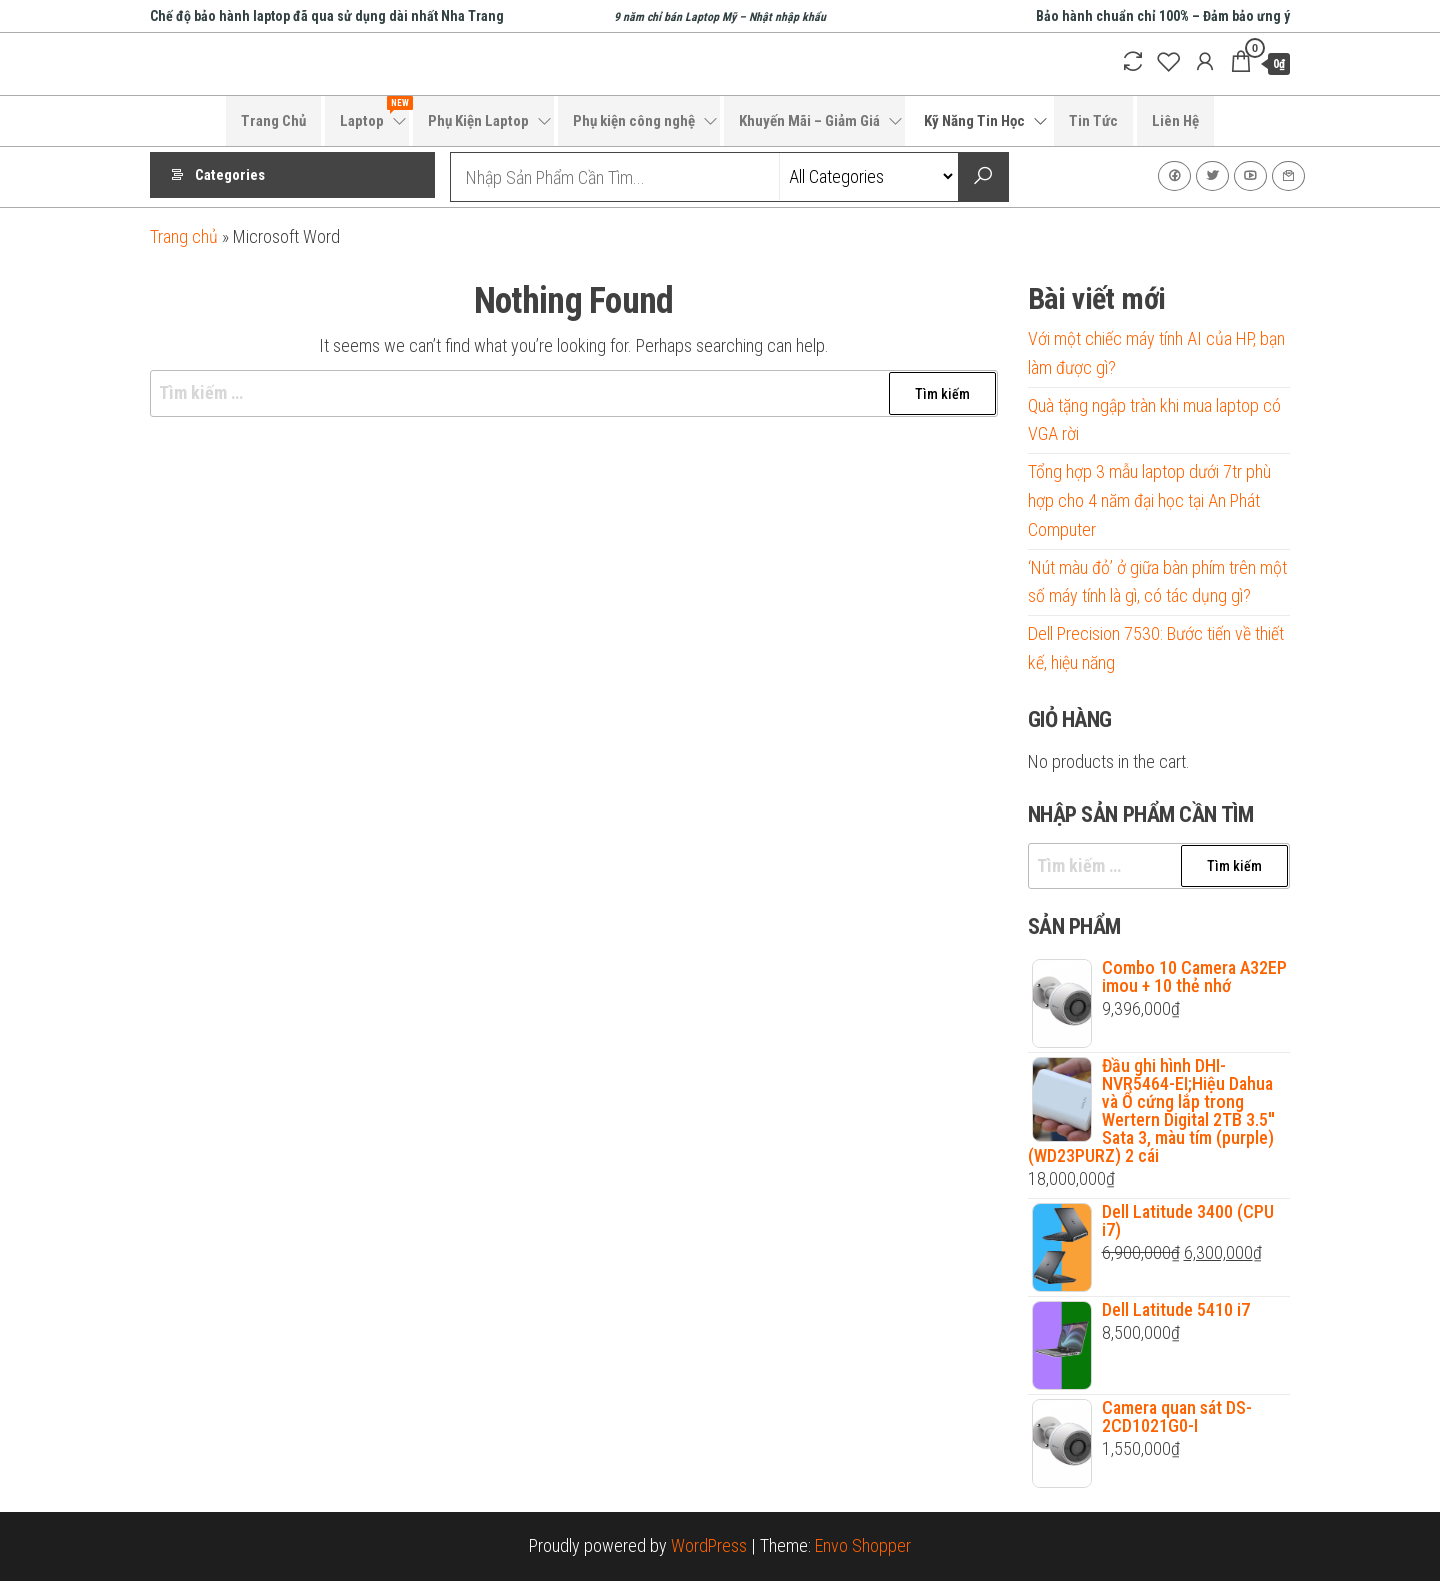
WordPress (709, 1545)
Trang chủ (184, 236)
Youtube (1250, 176)
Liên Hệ (1175, 121)
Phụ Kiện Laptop (478, 121)
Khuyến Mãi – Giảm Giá (809, 121)
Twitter (1212, 176)
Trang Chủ (273, 121)
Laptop (374, 113)
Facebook (1174, 176)
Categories (230, 177)
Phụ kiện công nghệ (634, 121)
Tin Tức (1093, 121)
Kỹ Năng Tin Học (974, 121)
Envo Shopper (863, 1545)
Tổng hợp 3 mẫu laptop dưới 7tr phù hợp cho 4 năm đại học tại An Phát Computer (1149, 500)
